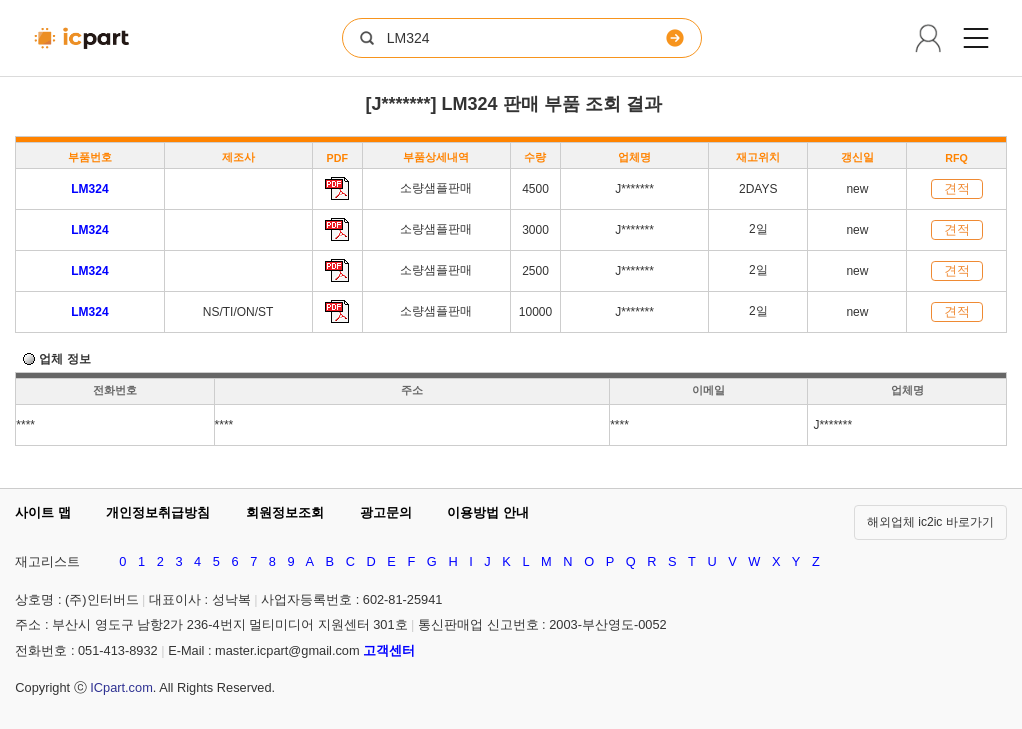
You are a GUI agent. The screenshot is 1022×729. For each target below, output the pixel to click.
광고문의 (386, 512)
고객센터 (389, 650)
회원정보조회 (285, 512)
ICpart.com (121, 687)
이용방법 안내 (488, 512)
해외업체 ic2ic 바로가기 (930, 522)
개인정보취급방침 (158, 512)
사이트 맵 (43, 512)
